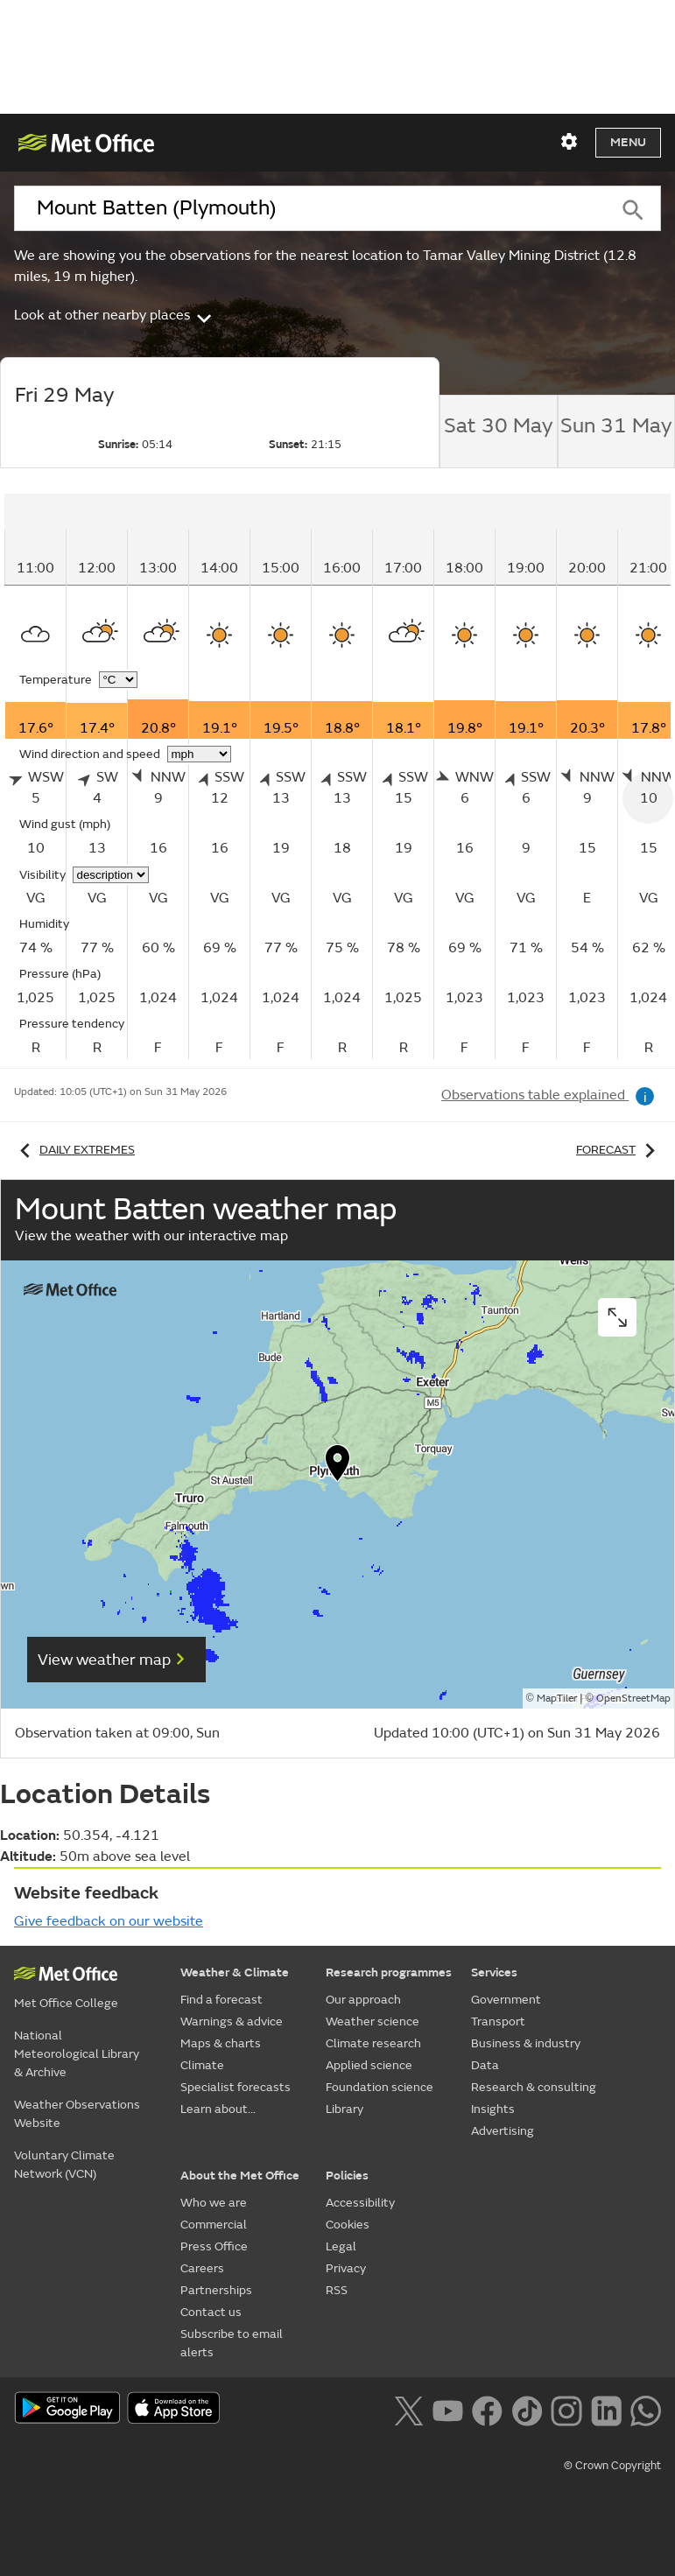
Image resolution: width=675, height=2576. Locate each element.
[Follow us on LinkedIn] (606, 2409)
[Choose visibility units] (111, 875)
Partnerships (216, 2290)
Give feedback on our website (108, 1921)
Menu (628, 142)
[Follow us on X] (408, 2409)
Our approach (363, 1999)
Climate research (373, 2043)
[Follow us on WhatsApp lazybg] (645, 2409)
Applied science (369, 2065)
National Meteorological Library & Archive (76, 2054)
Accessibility (360, 2202)
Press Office (214, 2246)
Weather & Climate (234, 1972)
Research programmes (389, 1972)
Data (485, 2065)
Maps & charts (220, 2043)
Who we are (213, 2202)
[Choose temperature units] (118, 679)
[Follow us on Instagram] (566, 2409)
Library (344, 2109)
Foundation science (379, 2087)
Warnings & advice (231, 2021)
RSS (337, 2290)
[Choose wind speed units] (199, 754)
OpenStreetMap (633, 1698)
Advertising (502, 2130)
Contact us (211, 2312)
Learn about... (218, 2109)
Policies (347, 2175)
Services (494, 1972)
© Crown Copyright (612, 2466)
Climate (202, 2065)
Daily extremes (74, 1149)
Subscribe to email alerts (231, 2343)
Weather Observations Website (77, 2113)
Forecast (618, 1149)
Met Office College (66, 2003)
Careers (202, 2268)
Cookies (347, 2224)
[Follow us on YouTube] (447, 2409)
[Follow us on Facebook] (487, 2409)
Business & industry (525, 2043)
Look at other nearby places (114, 315)
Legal (341, 2246)
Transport (498, 2021)
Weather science (372, 2021)
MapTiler (557, 1698)
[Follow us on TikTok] (526, 2409)
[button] (338, 1467)
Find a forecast (221, 1999)
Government (506, 1999)
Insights (493, 2109)
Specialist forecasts (235, 2087)
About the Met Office (239, 2175)
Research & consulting (533, 2087)
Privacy (346, 2268)
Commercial (213, 2224)
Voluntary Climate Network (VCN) (64, 2164)
